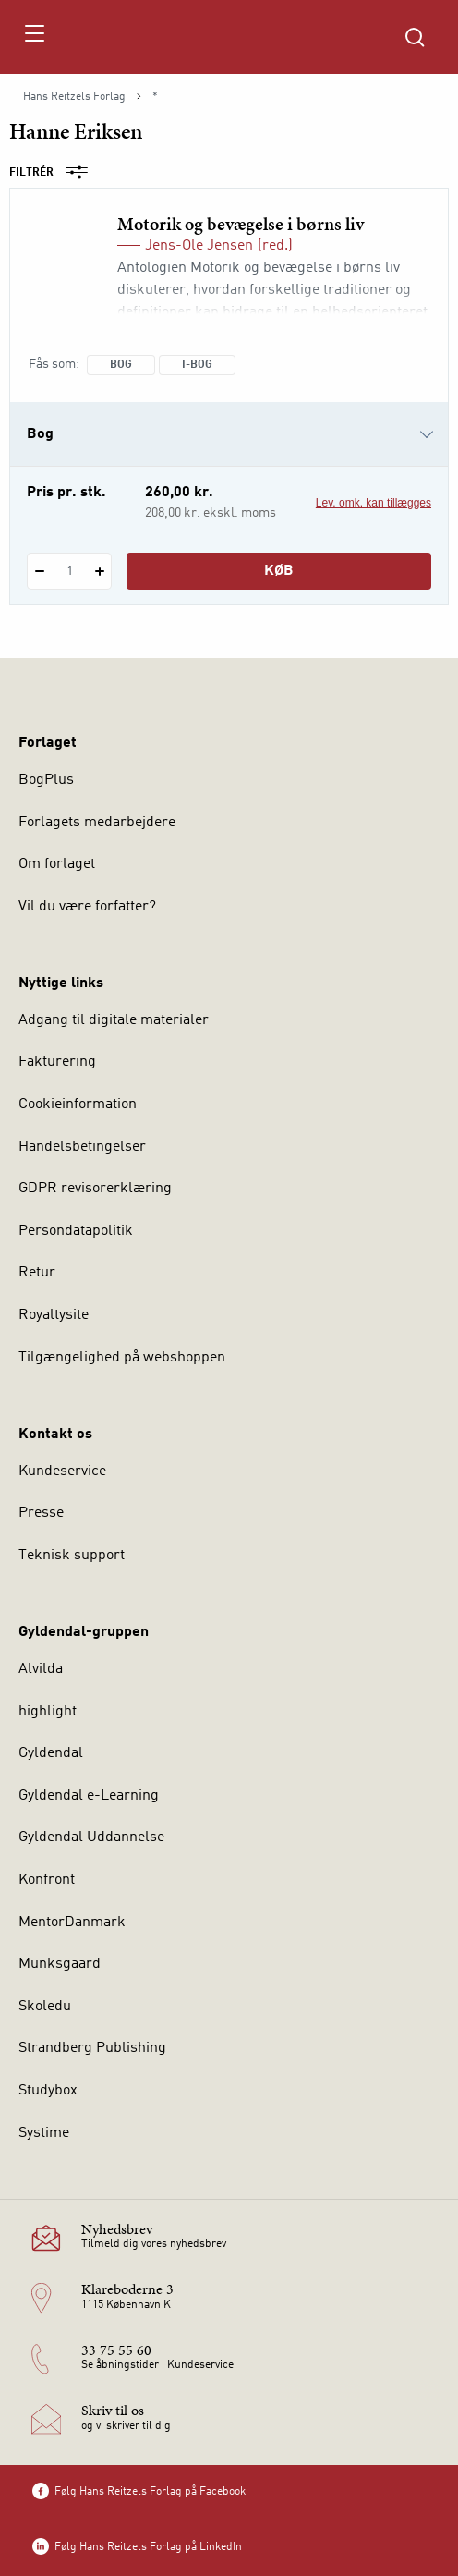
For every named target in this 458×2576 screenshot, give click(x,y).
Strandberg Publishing (92, 2048)
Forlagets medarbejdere (96, 822)
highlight (47, 1711)
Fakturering (57, 1062)
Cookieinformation (77, 1104)
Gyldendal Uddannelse (91, 1837)
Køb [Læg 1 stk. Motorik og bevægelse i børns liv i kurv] (279, 571)
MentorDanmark (72, 1922)
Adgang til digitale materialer (113, 1020)
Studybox (48, 2090)
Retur (36, 1272)
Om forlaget (56, 864)
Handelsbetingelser (82, 1147)
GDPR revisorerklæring (95, 1188)
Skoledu (44, 2006)
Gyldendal (50, 1753)
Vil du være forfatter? (87, 906)
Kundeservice (62, 1471)
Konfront (46, 1880)
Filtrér (54, 172)
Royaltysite (53, 1315)
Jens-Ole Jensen (199, 245)
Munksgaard (59, 1964)
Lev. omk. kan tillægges (373, 502)
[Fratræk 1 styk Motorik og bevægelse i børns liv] (39, 571)
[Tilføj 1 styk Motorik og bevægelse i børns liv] (99, 571)
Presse (41, 1513)
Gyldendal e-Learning (88, 1796)
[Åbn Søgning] (414, 37)
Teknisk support (71, 1555)
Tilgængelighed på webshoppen (121, 1357)
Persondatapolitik (75, 1231)
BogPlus (46, 780)
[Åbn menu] (33, 37)
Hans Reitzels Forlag (74, 97)
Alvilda (40, 1669)
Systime (43, 2133)
